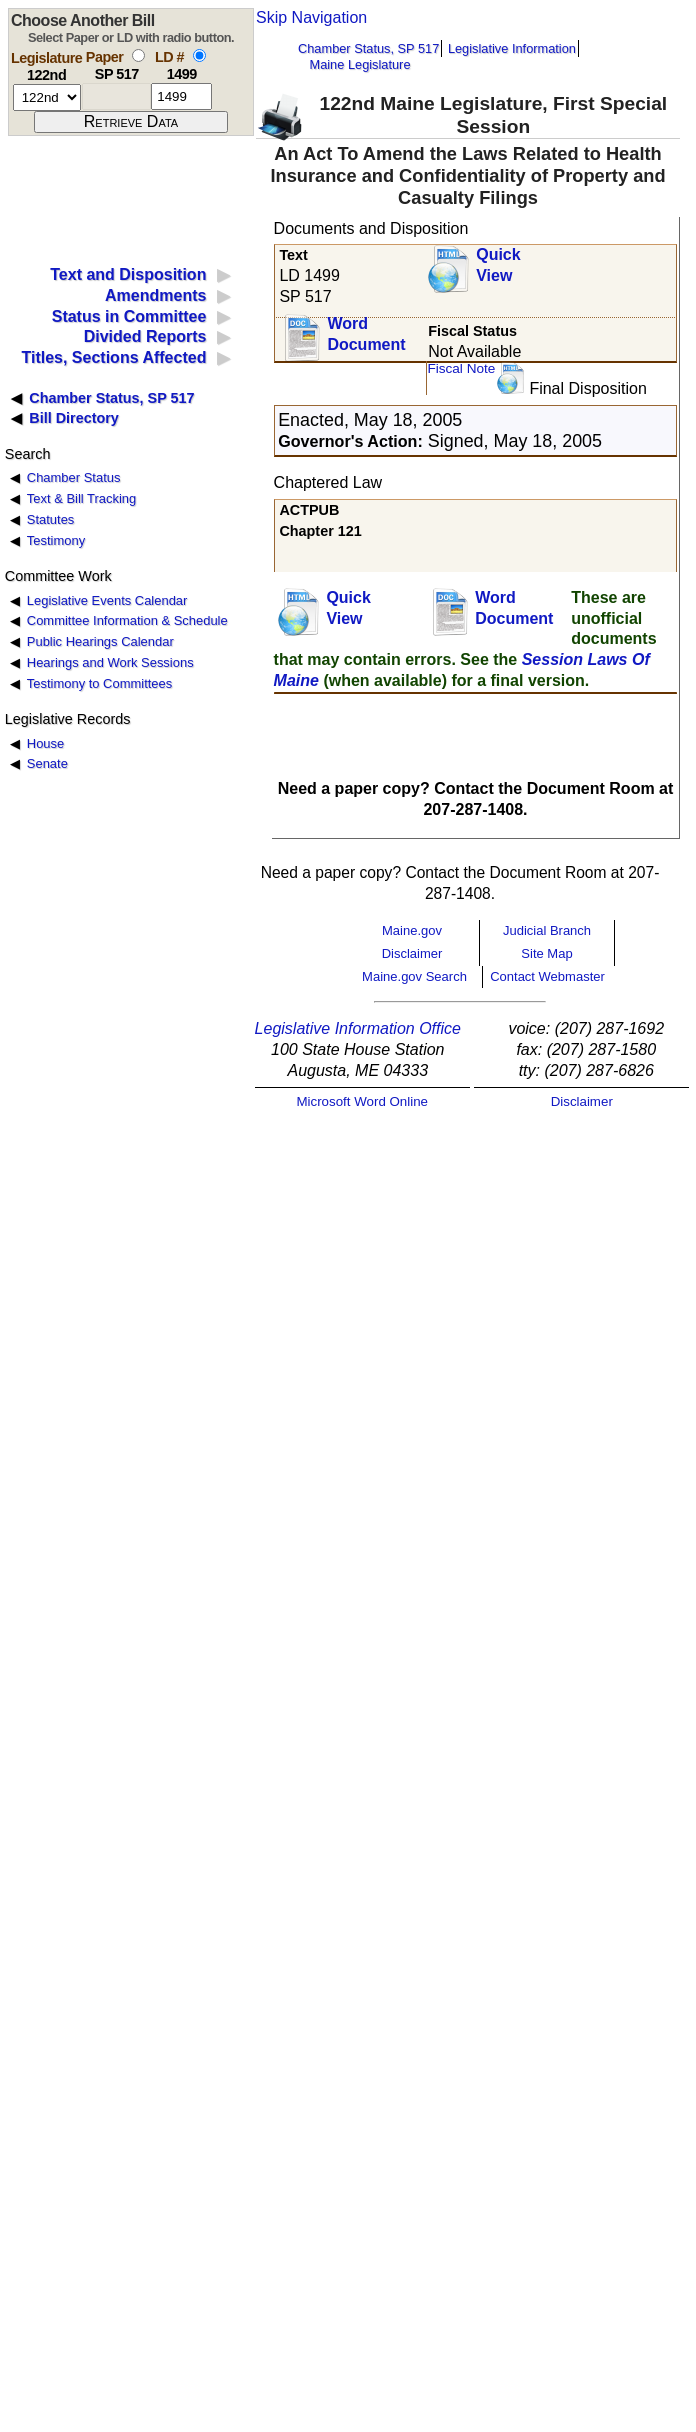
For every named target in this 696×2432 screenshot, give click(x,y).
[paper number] (116, 96)
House (45, 743)
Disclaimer (412, 953)
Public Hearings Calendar (100, 641)
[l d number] (181, 96)
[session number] (47, 97)
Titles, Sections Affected (113, 357)
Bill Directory (74, 418)
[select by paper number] (138, 55)
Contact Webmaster (547, 976)
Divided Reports (145, 336)
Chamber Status (74, 477)
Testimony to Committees (99, 683)
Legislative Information (512, 48)
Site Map (546, 953)
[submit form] (131, 122)
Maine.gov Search (414, 976)
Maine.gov (412, 930)
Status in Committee (129, 316)
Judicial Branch (547, 930)
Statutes (51, 519)
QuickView (498, 265)
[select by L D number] (199, 55)
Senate (47, 763)
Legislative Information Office (358, 1028)
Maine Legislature (359, 64)
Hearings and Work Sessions (110, 662)
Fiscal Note (461, 368)
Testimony (56, 540)
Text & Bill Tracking (81, 498)
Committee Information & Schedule (127, 620)
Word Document (366, 334)
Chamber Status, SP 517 (368, 48)
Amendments (155, 295)
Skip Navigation (311, 17)
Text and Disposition (128, 274)
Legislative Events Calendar (107, 600)
